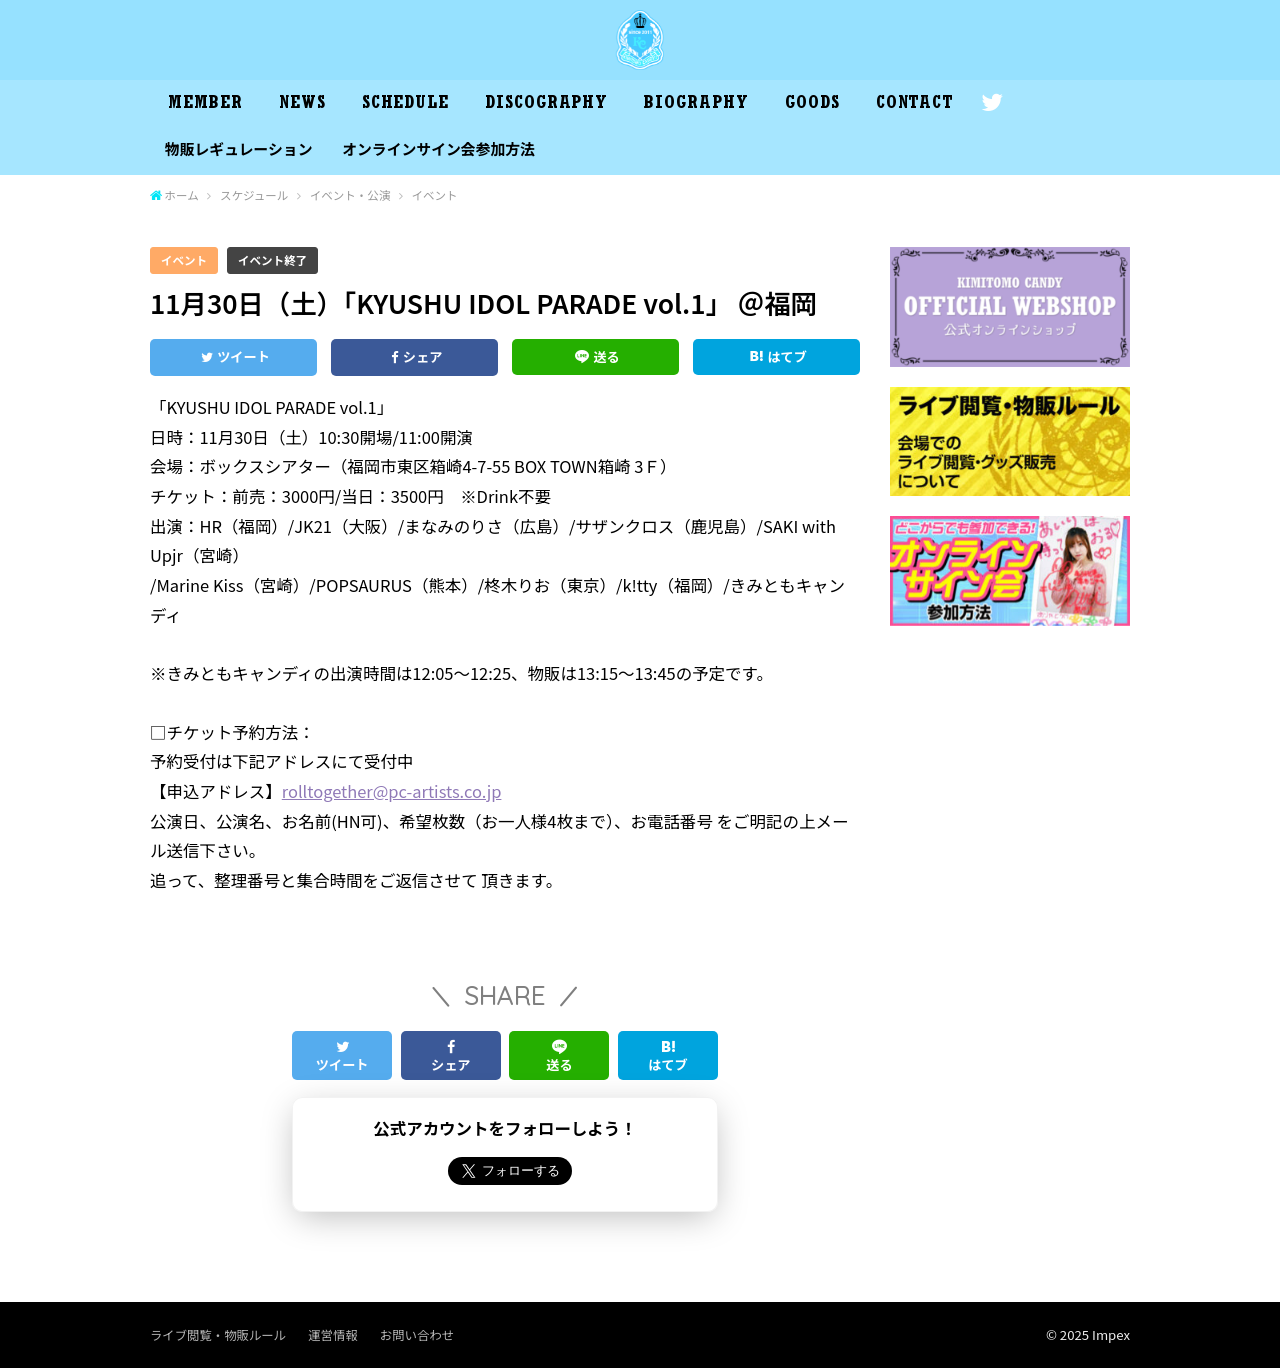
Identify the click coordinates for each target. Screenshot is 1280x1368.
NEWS (302, 105)
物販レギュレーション (239, 148)
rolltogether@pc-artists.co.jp (392, 791)
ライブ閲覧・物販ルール (218, 1335)
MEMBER (205, 105)
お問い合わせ (417, 1335)
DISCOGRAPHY (546, 105)
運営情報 (332, 1335)
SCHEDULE (405, 105)
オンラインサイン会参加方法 (438, 148)
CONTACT (915, 105)
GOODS (812, 105)
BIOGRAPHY (696, 105)
